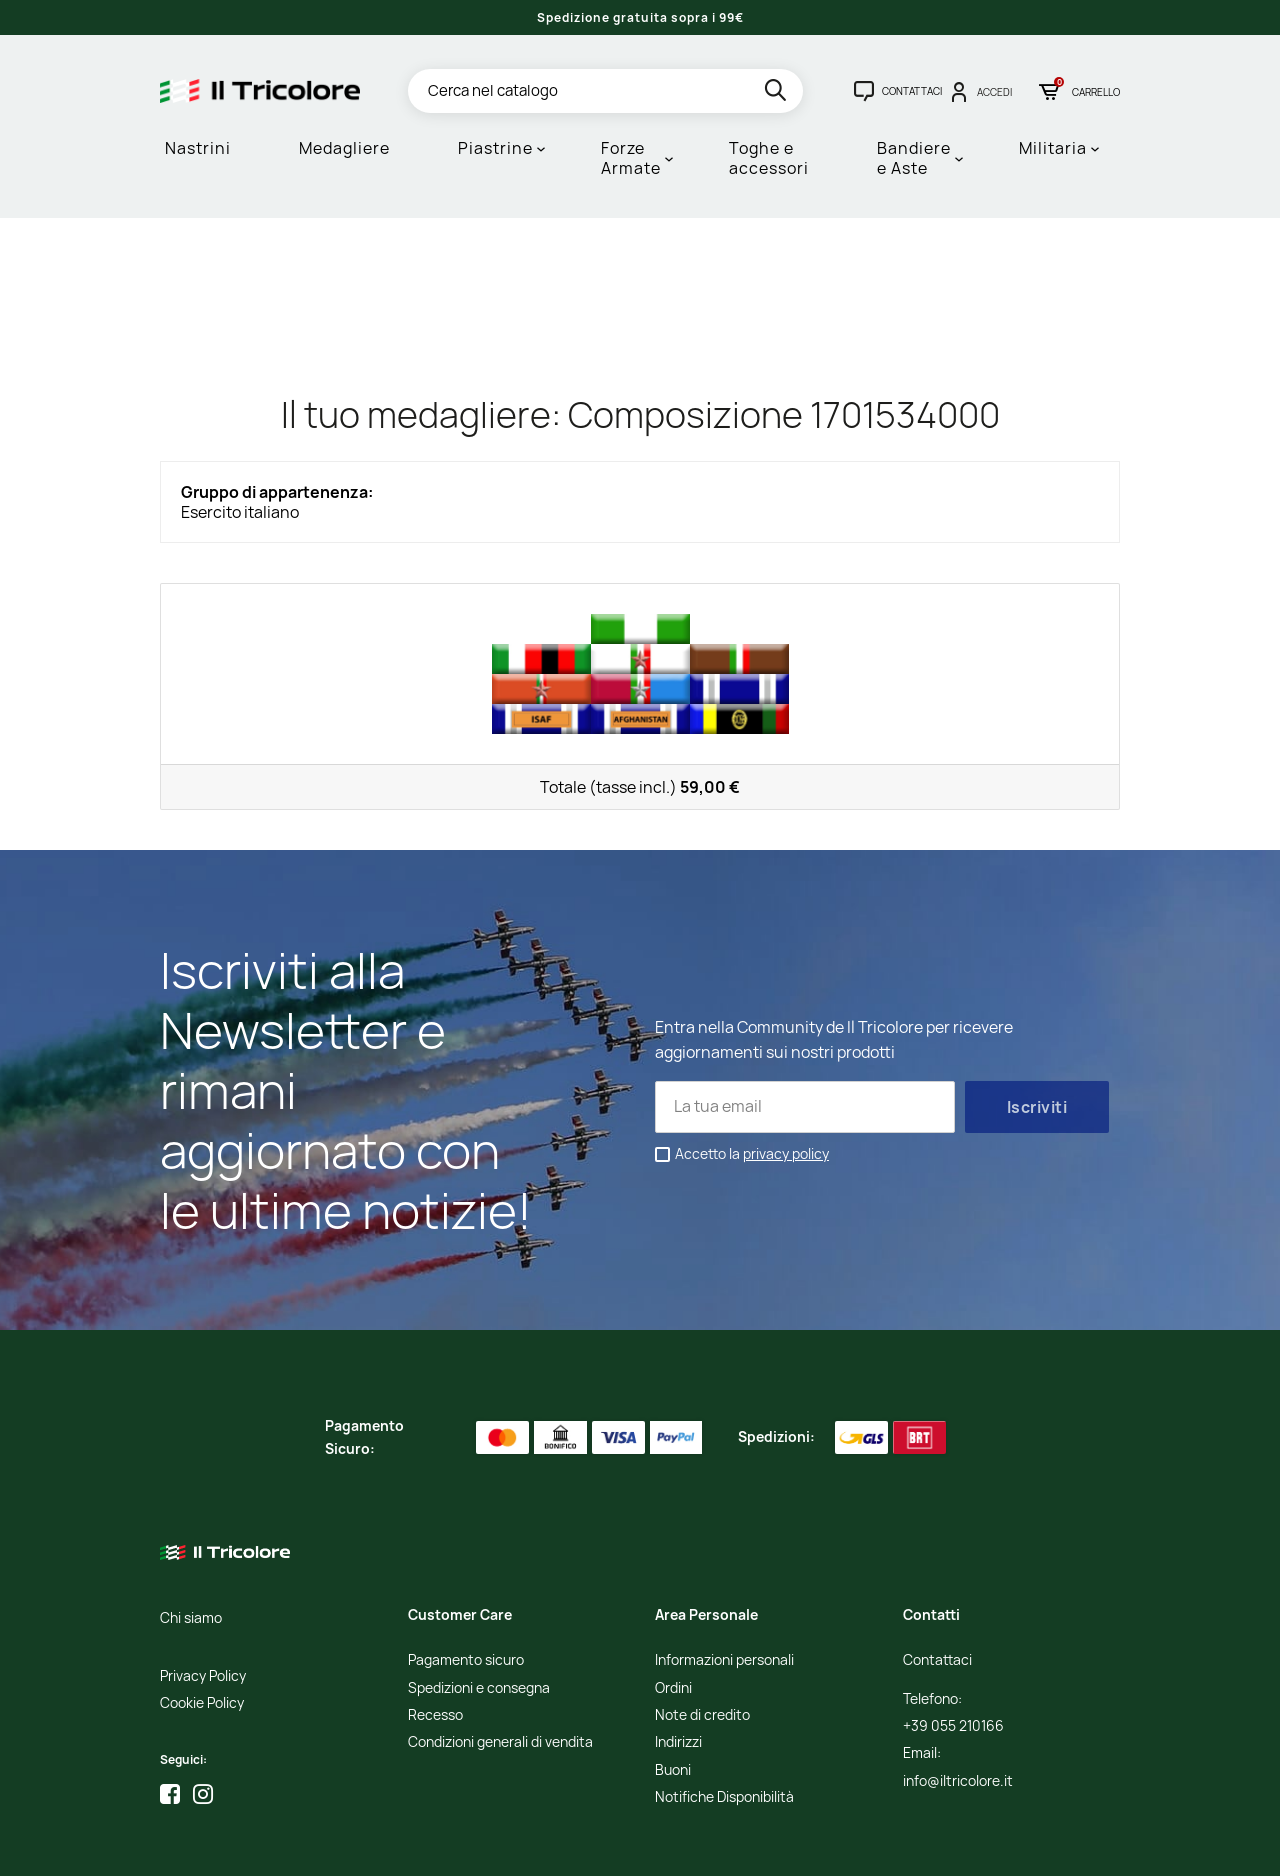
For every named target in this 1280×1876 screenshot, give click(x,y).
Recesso (435, 1633)
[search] (777, 93)
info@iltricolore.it (958, 1699)
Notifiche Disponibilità (724, 1715)
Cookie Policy (202, 1621)
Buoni (673, 1688)
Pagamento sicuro (466, 1578)
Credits (580, 1846)
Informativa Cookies (496, 1846)
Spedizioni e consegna (479, 1606)
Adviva (724, 1846)
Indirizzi (678, 1660)
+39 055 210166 (953, 1644)
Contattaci (937, 1578)
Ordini (673, 1606)
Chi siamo (191, 1536)
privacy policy (786, 1070)
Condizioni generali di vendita (500, 1660)
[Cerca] (605, 91)
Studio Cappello (651, 1846)
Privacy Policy (203, 1594)
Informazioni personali (724, 1578)
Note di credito (702, 1633)
